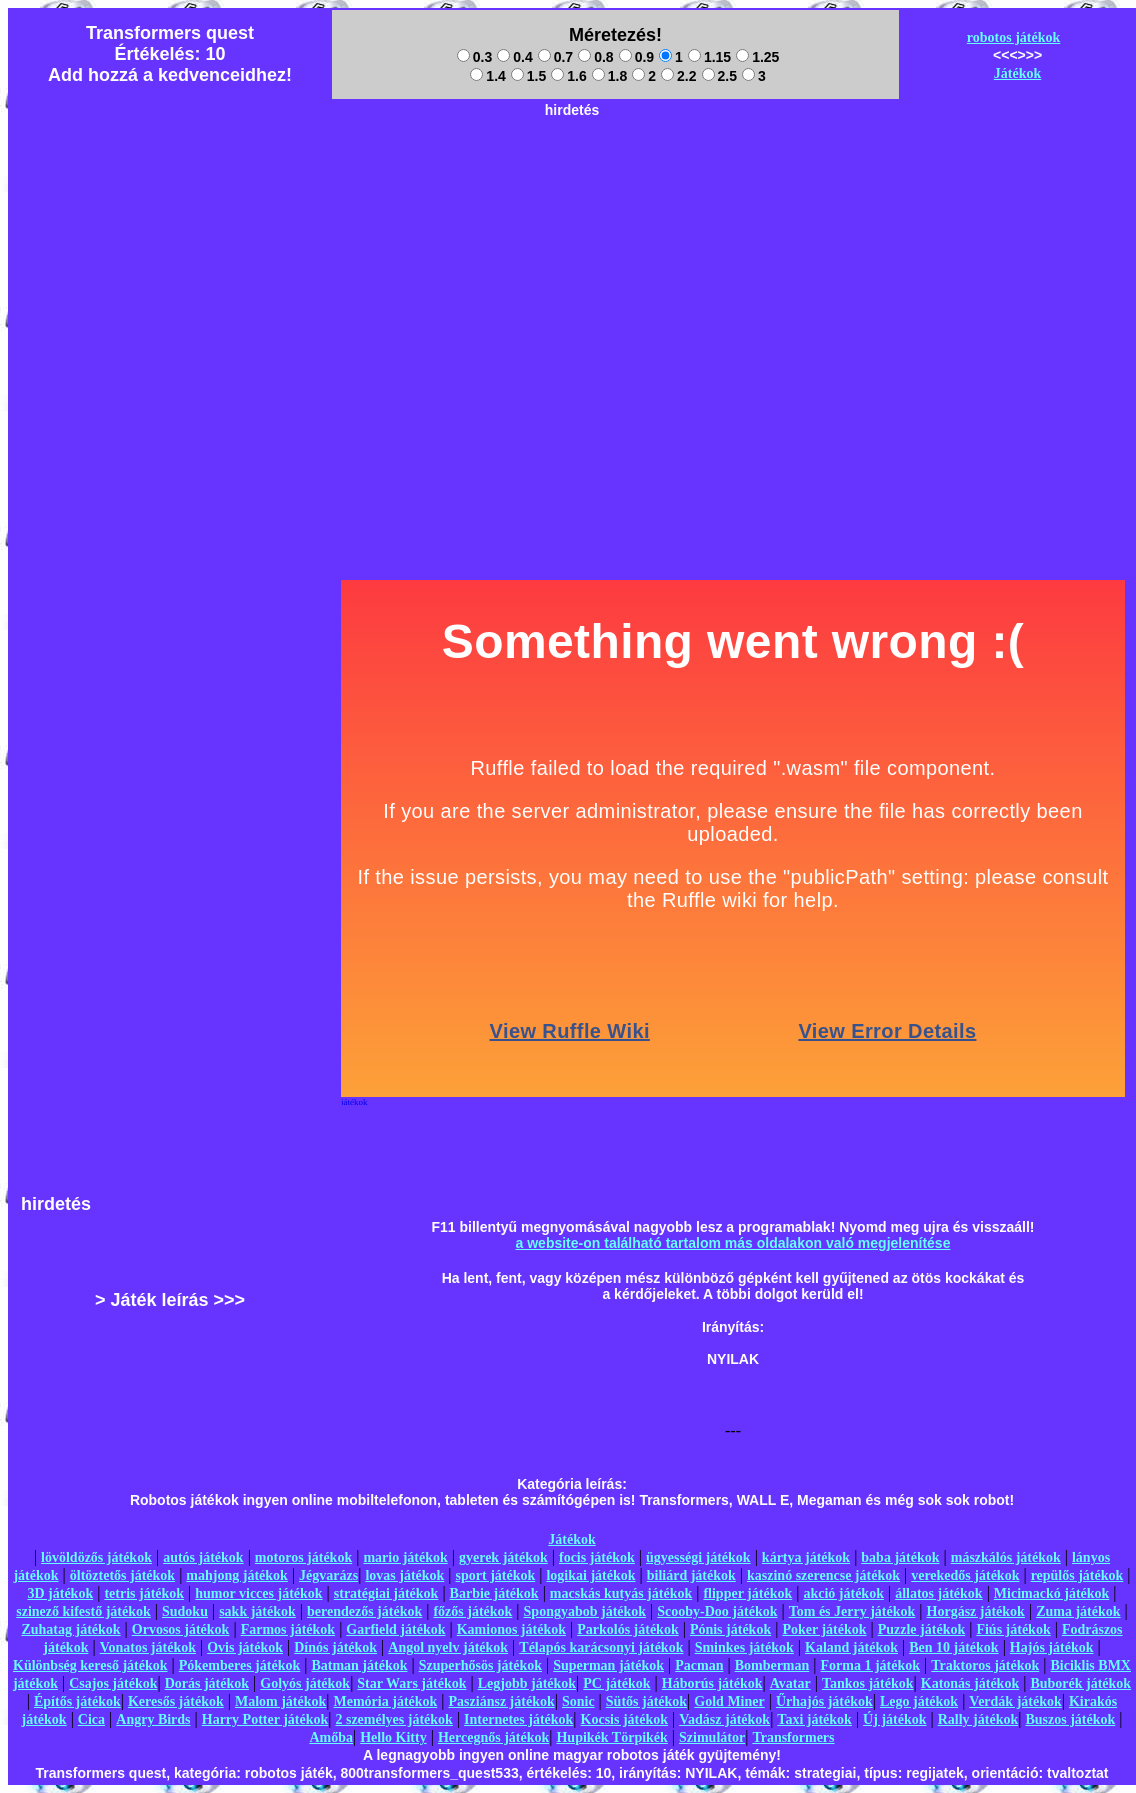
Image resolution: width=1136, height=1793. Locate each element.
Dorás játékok (207, 1683)
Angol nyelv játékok (448, 1647)
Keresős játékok (176, 1701)
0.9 (636, 57)
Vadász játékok (724, 1719)
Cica (91, 1719)
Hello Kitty (393, 1737)
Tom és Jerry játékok (852, 1611)
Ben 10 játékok (953, 1647)
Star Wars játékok (411, 1683)
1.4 (487, 76)
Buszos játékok (1070, 1719)
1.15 (709, 57)
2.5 (719, 76)
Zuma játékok (1078, 1611)
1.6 (568, 76)
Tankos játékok (868, 1683)
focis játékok (597, 1557)
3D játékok (60, 1593)
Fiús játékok (1013, 1629)
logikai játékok (590, 1575)
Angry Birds (153, 1719)
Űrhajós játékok (824, 1701)
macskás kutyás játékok (621, 1593)
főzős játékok (472, 1611)
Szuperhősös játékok (480, 1665)
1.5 (528, 76)
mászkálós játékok (1006, 1557)
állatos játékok (939, 1593)
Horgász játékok (976, 1611)
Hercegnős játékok (493, 1737)
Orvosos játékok (181, 1629)
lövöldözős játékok (96, 1557)
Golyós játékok (305, 1683)
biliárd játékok (691, 1575)
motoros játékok (303, 1557)
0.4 (514, 57)
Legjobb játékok (527, 1683)
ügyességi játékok (698, 1557)
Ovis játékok (245, 1647)
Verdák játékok (1015, 1701)
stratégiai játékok (386, 1593)
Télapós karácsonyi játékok (601, 1647)
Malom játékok (280, 1701)
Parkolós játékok (628, 1629)
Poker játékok (824, 1629)
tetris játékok (144, 1593)
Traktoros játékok (985, 1665)
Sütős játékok (646, 1701)
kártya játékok (806, 1557)
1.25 (757, 57)
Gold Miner (729, 1701)
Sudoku (185, 1611)
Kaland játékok (851, 1647)
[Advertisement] (572, 266)
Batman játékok (359, 1665)
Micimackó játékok (1051, 1593)
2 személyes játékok (393, 1719)
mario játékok (405, 1557)
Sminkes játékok (744, 1647)
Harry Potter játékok (265, 1719)
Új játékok (894, 1719)
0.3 (474, 57)
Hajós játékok (1052, 1647)
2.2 (678, 76)
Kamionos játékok (511, 1629)
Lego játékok (919, 1701)
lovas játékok (404, 1575)
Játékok (1017, 73)
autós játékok (203, 1557)
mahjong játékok (237, 1575)
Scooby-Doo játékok (717, 1611)
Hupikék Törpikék (611, 1737)
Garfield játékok (395, 1629)
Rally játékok (978, 1719)
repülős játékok (1077, 1575)
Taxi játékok (814, 1719)
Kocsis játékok (625, 1719)
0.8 (595, 57)
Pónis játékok (730, 1629)
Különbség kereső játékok (90, 1665)
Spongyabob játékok (585, 1611)
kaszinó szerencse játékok (823, 1575)
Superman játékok (608, 1665)
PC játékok (616, 1683)
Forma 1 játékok (871, 1665)
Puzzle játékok (921, 1629)
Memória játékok (386, 1701)
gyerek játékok (503, 1557)
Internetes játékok (518, 1719)
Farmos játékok (288, 1629)
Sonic (578, 1701)
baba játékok (900, 1557)
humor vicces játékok (258, 1593)
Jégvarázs (328, 1575)
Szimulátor (712, 1737)
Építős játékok (77, 1701)
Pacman (699, 1665)
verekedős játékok (965, 1575)
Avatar (790, 1683)
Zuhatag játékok (70, 1629)
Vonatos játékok (148, 1647)
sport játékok (496, 1575)
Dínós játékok (335, 1647)
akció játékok (843, 1593)
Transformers (793, 1737)
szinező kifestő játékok (83, 1611)
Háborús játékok (712, 1683)
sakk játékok (257, 1611)
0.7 (555, 57)
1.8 (609, 76)
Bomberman (772, 1665)
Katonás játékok (970, 1683)
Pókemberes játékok (239, 1665)
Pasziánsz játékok (502, 1701)
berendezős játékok (364, 1611)
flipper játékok (747, 1593)
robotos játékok (1013, 37)
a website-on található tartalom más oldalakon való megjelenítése (733, 1243)
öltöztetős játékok (122, 1575)
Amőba (331, 1737)
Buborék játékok (1080, 1683)
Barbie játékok (494, 1593)
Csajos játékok (113, 1683)
